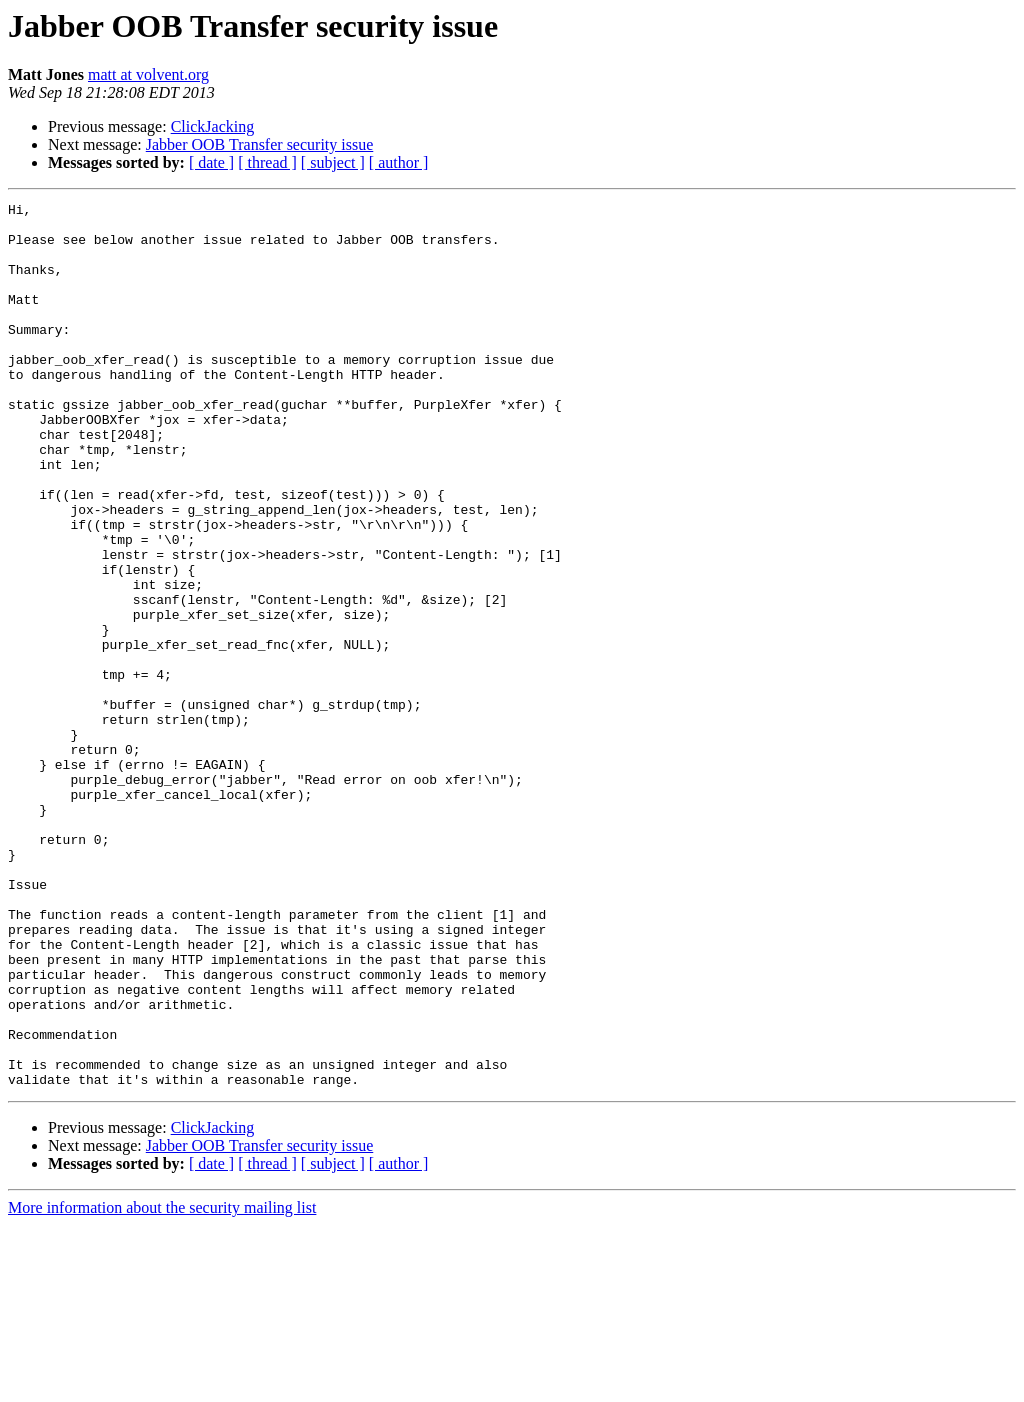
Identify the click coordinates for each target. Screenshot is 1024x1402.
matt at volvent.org (148, 74)
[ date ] (211, 162)
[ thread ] (267, 162)
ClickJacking (213, 126)
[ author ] (399, 162)
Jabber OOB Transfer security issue (260, 144)
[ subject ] (333, 162)
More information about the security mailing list (162, 1384)
